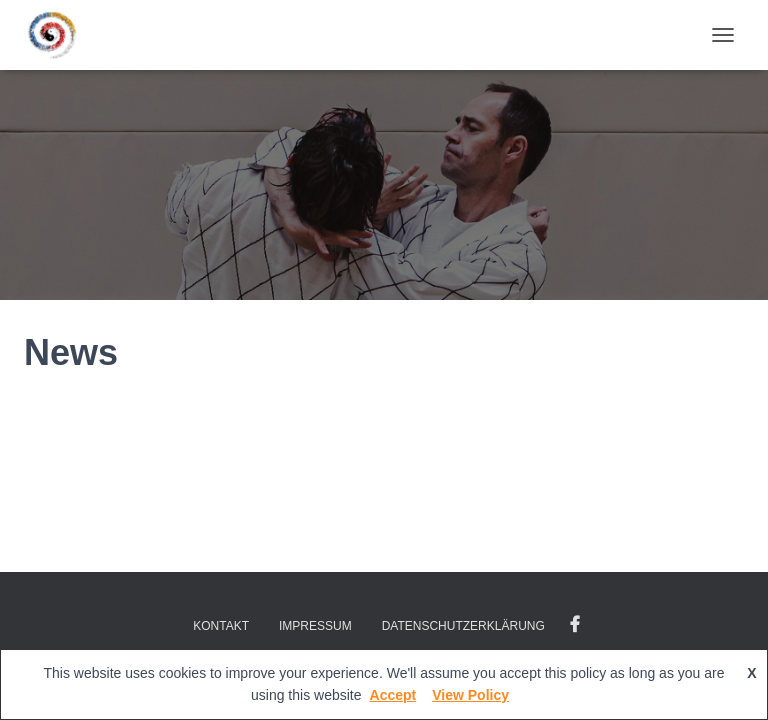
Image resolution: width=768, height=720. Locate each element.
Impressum (315, 626)
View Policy (470, 695)
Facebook (575, 625)
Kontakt (221, 626)
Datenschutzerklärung (463, 626)
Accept (393, 695)
